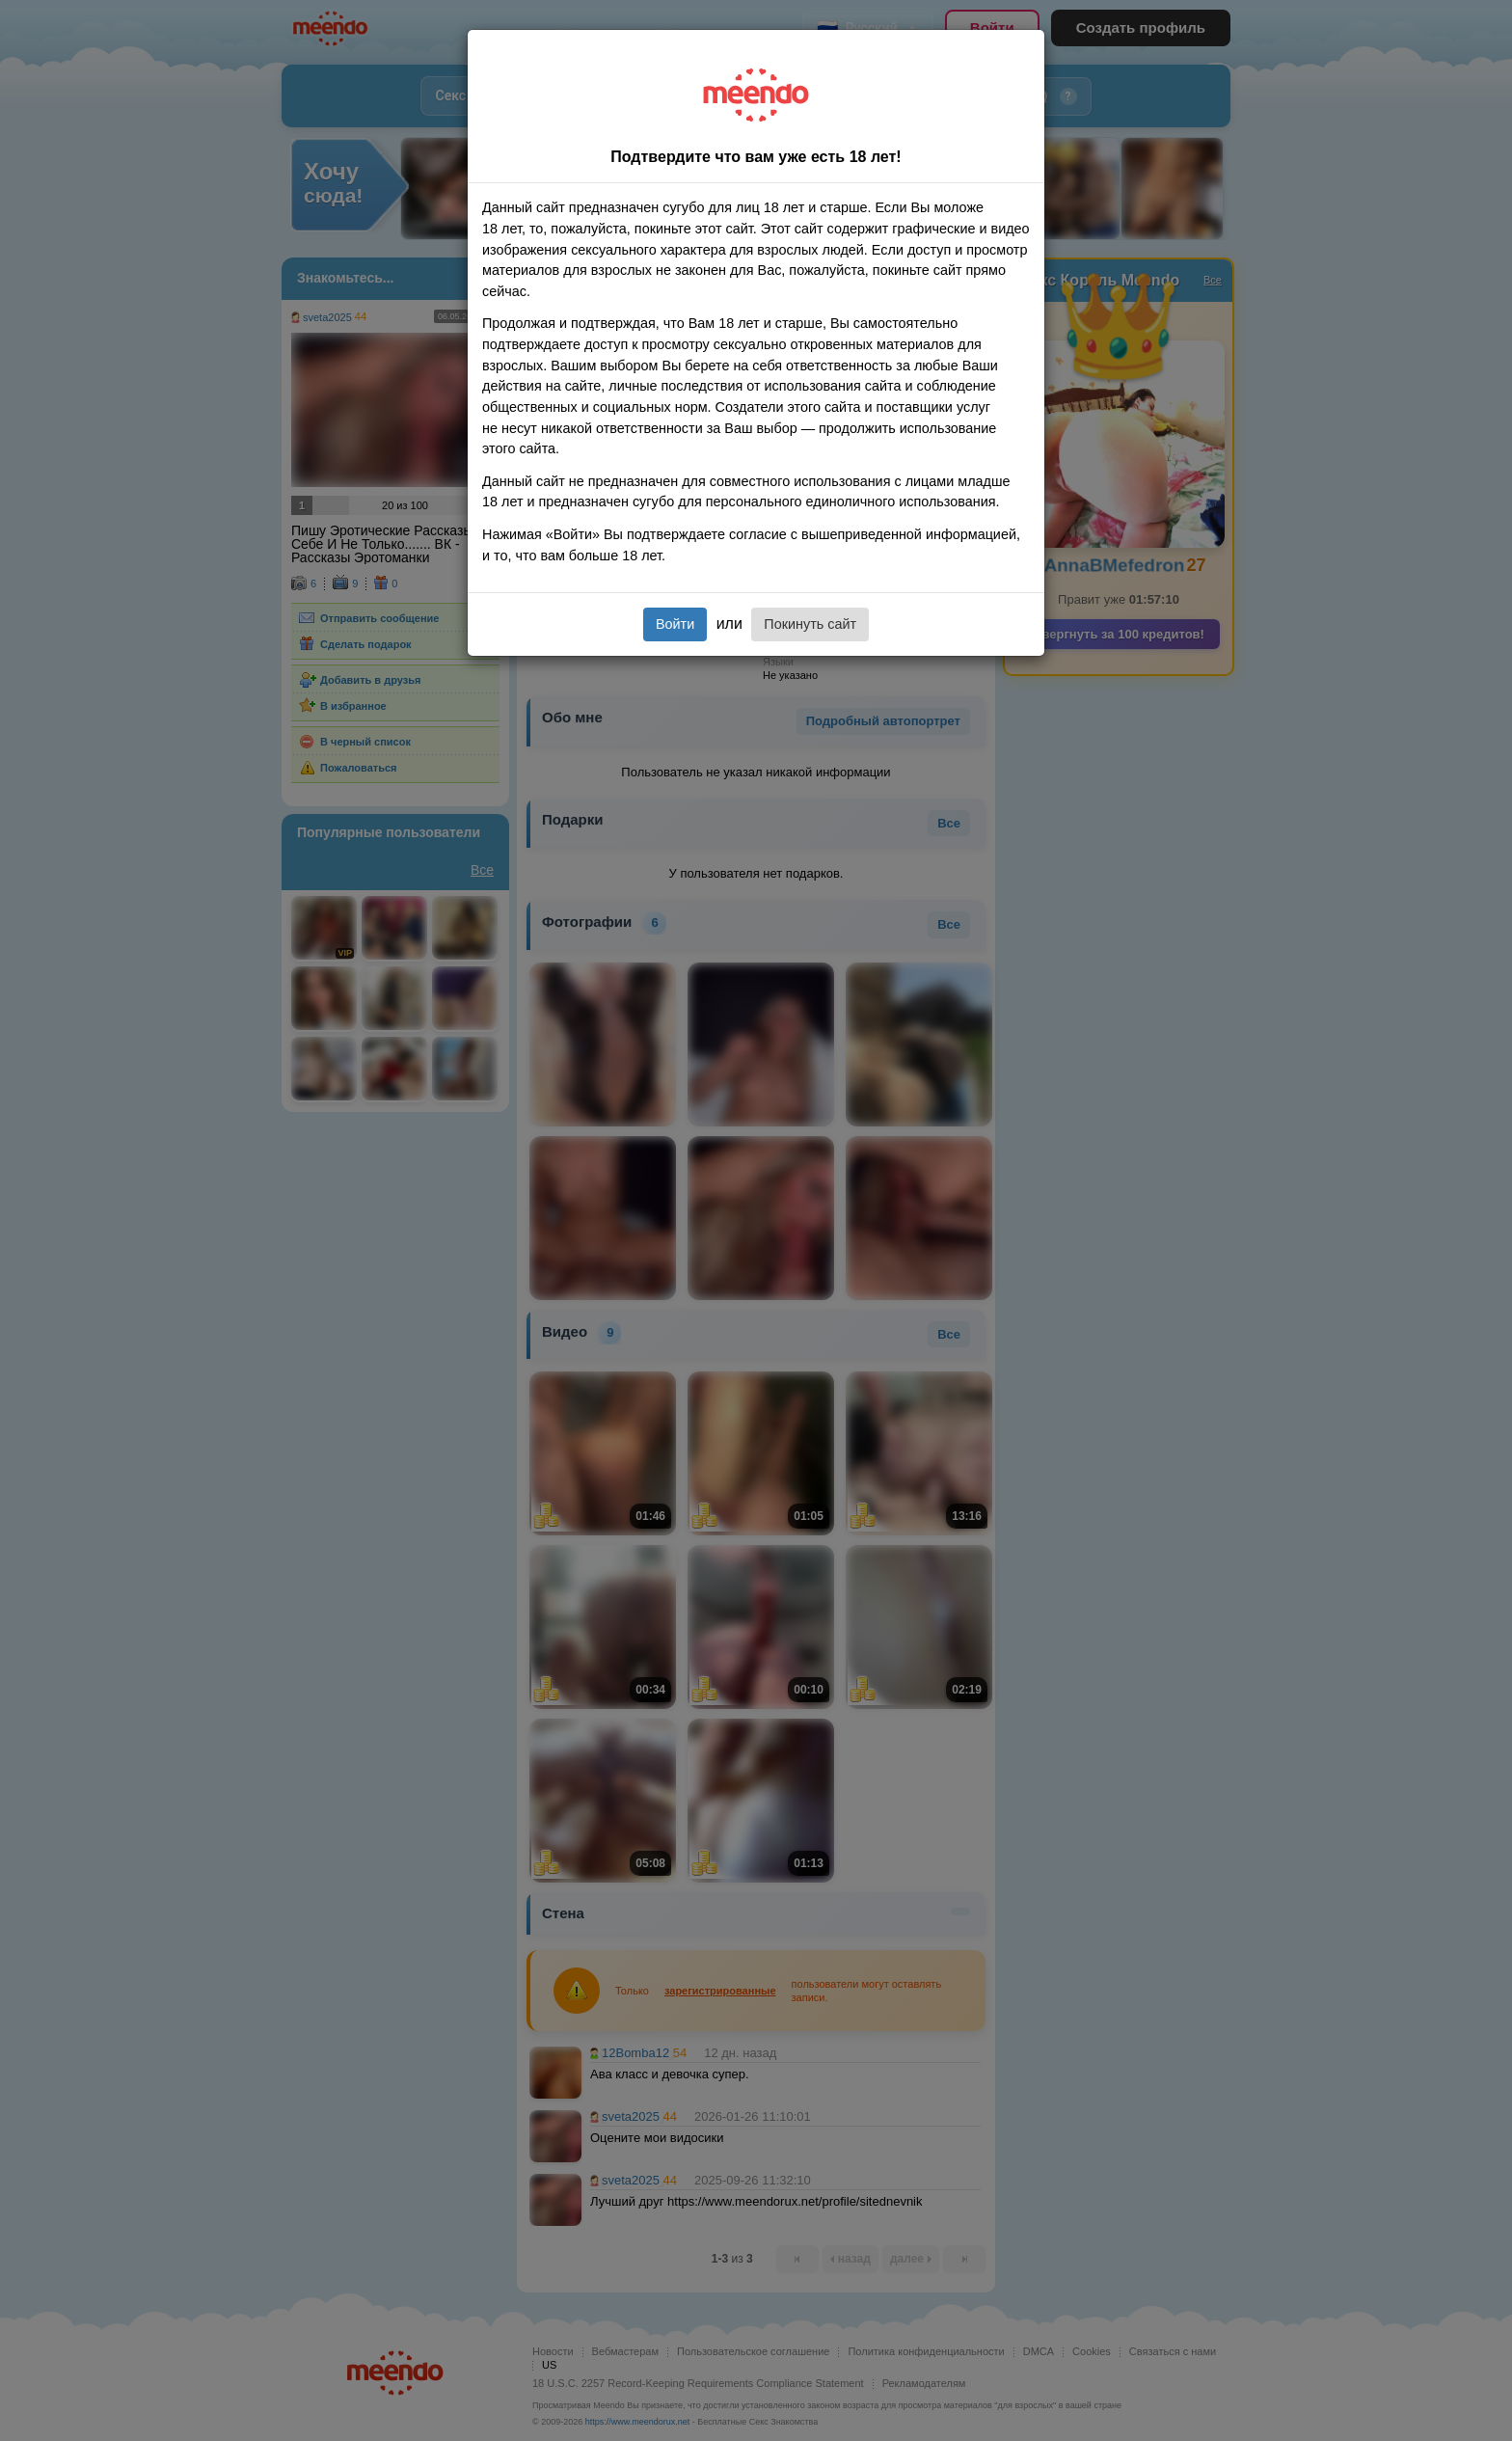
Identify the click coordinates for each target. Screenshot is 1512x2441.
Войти (675, 624)
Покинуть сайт (810, 624)
